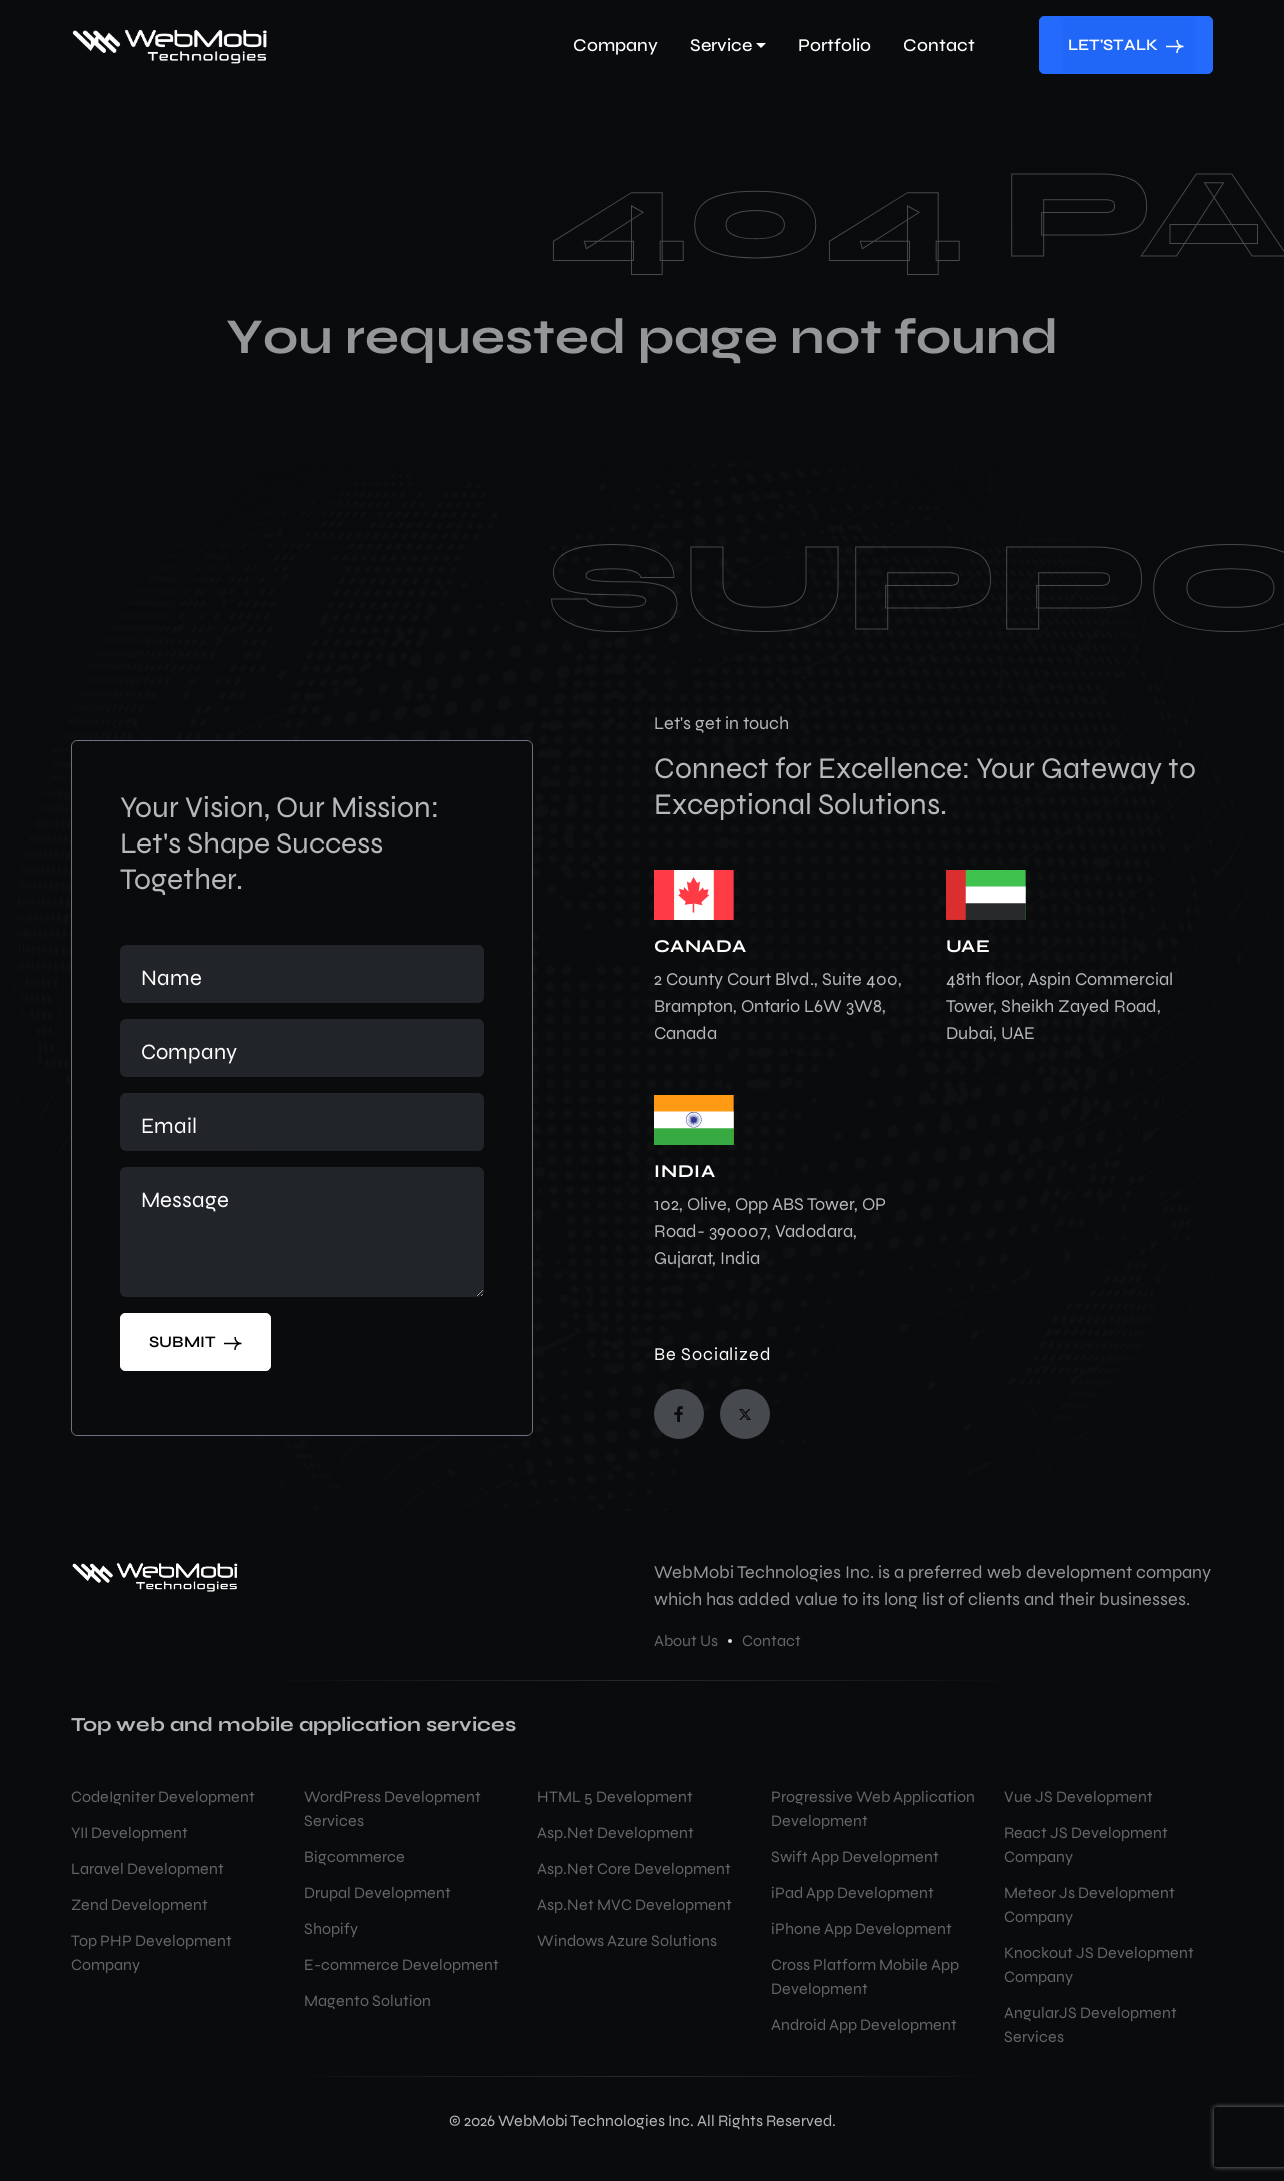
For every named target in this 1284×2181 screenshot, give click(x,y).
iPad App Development (852, 1892)
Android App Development (864, 2024)
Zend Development (139, 1904)
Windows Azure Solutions (627, 1940)
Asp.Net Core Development (634, 1868)
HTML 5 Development (615, 1796)
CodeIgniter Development (163, 1796)
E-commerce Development (401, 1964)
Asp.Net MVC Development (634, 1904)
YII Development (129, 1832)
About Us (686, 1640)
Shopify (331, 1928)
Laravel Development (147, 1868)
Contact (771, 1640)
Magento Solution (367, 2000)
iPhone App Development (861, 1928)
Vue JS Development (1078, 1796)
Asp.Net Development (615, 1832)
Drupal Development (377, 1892)
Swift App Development (855, 1856)
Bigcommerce (354, 1856)
